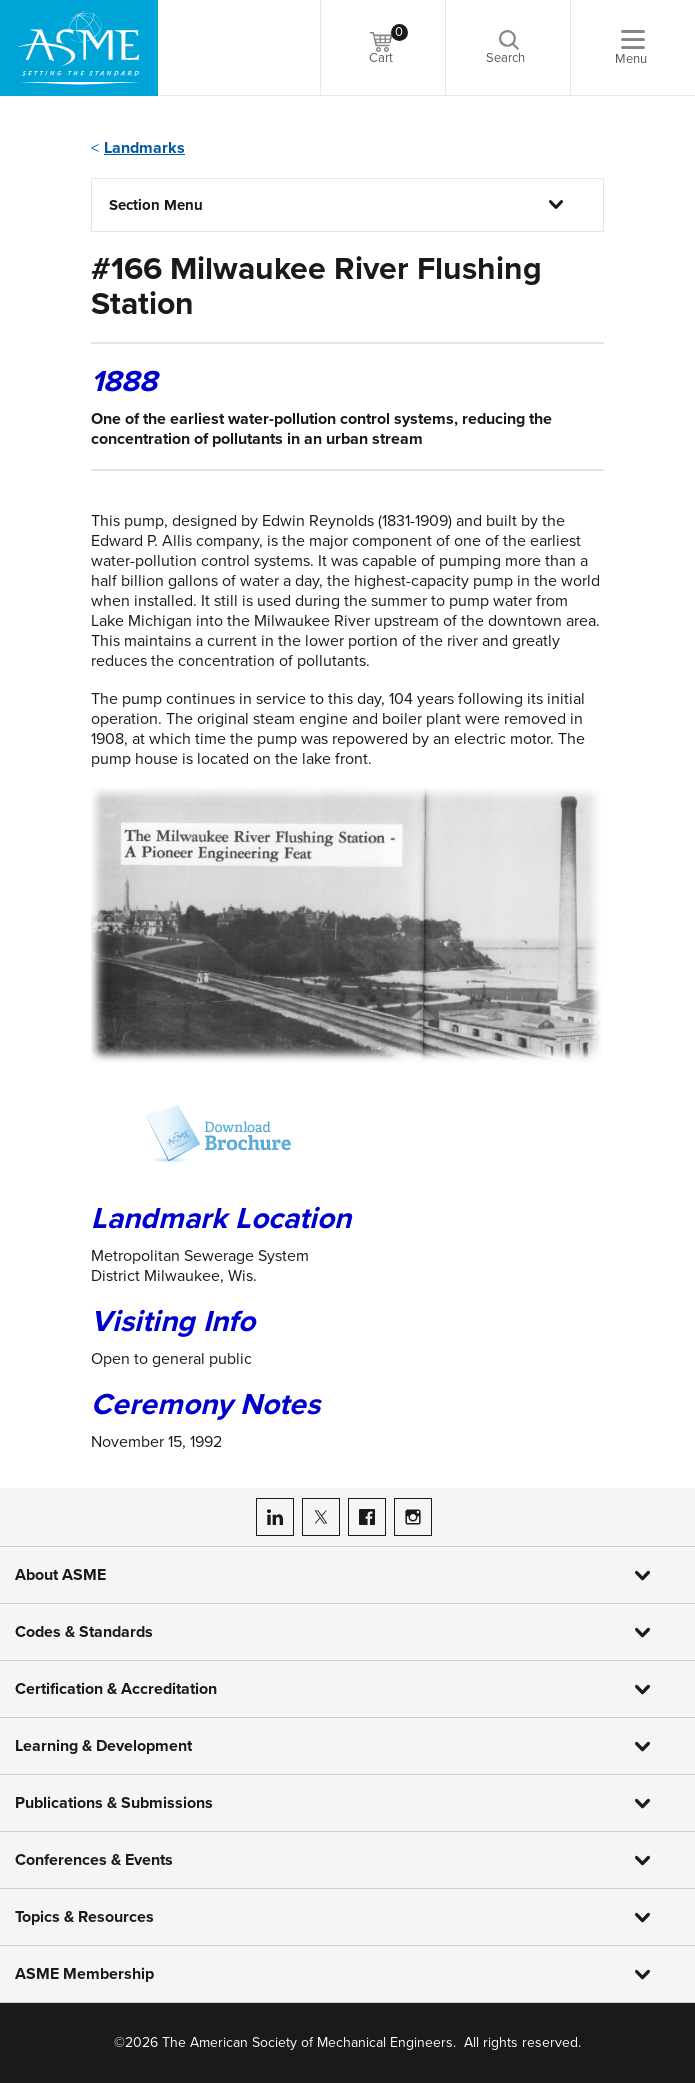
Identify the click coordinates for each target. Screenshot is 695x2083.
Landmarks (144, 148)
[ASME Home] (79, 48)
